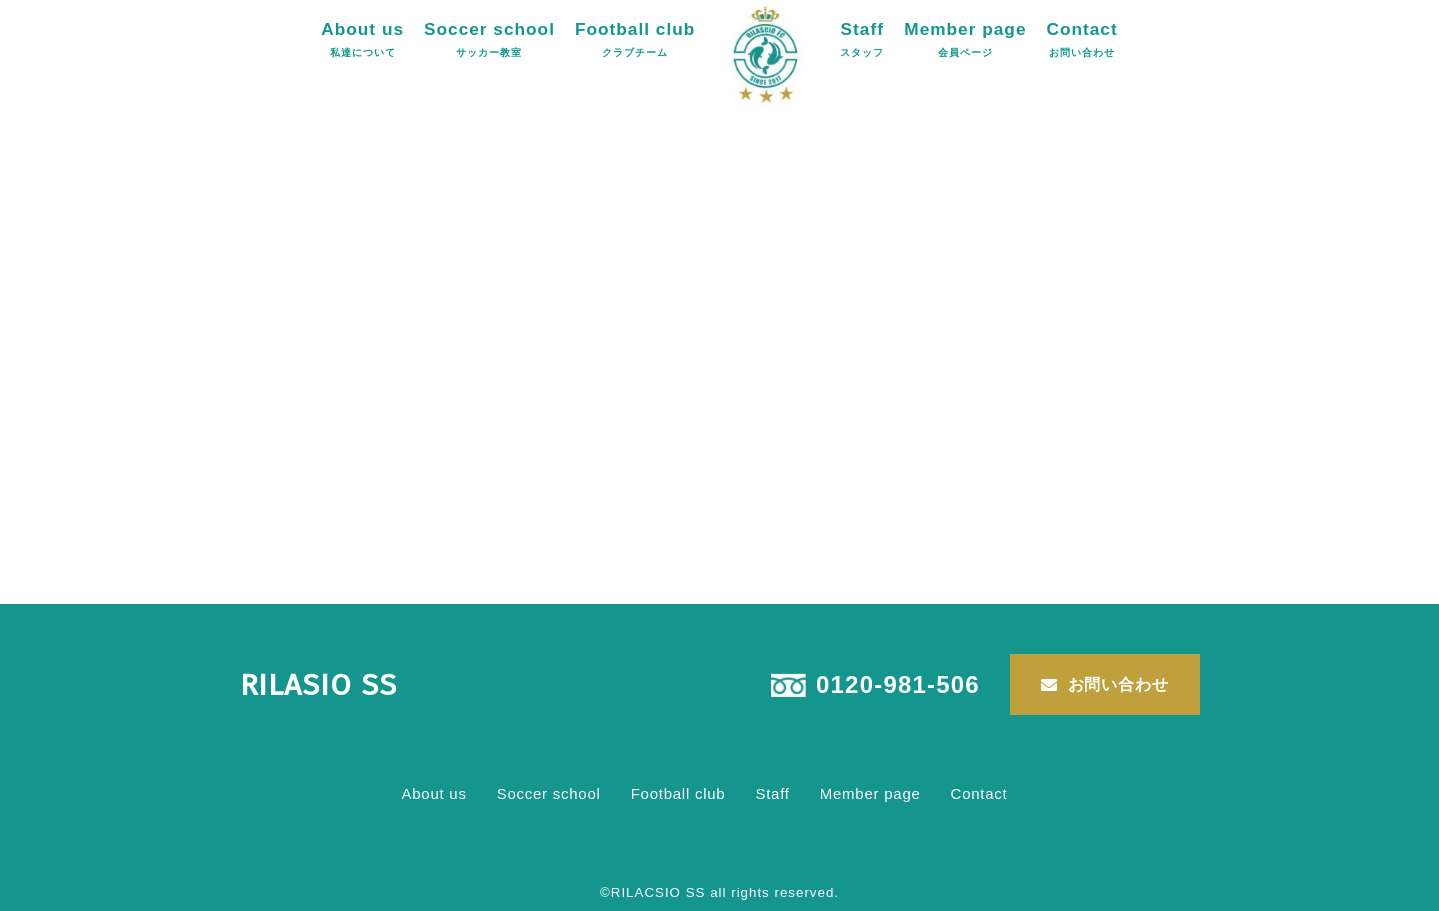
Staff (862, 38)
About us (362, 38)
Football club (635, 38)
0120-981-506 (898, 684)
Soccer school (489, 38)
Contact (1081, 38)
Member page (965, 38)
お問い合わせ (1118, 684)
